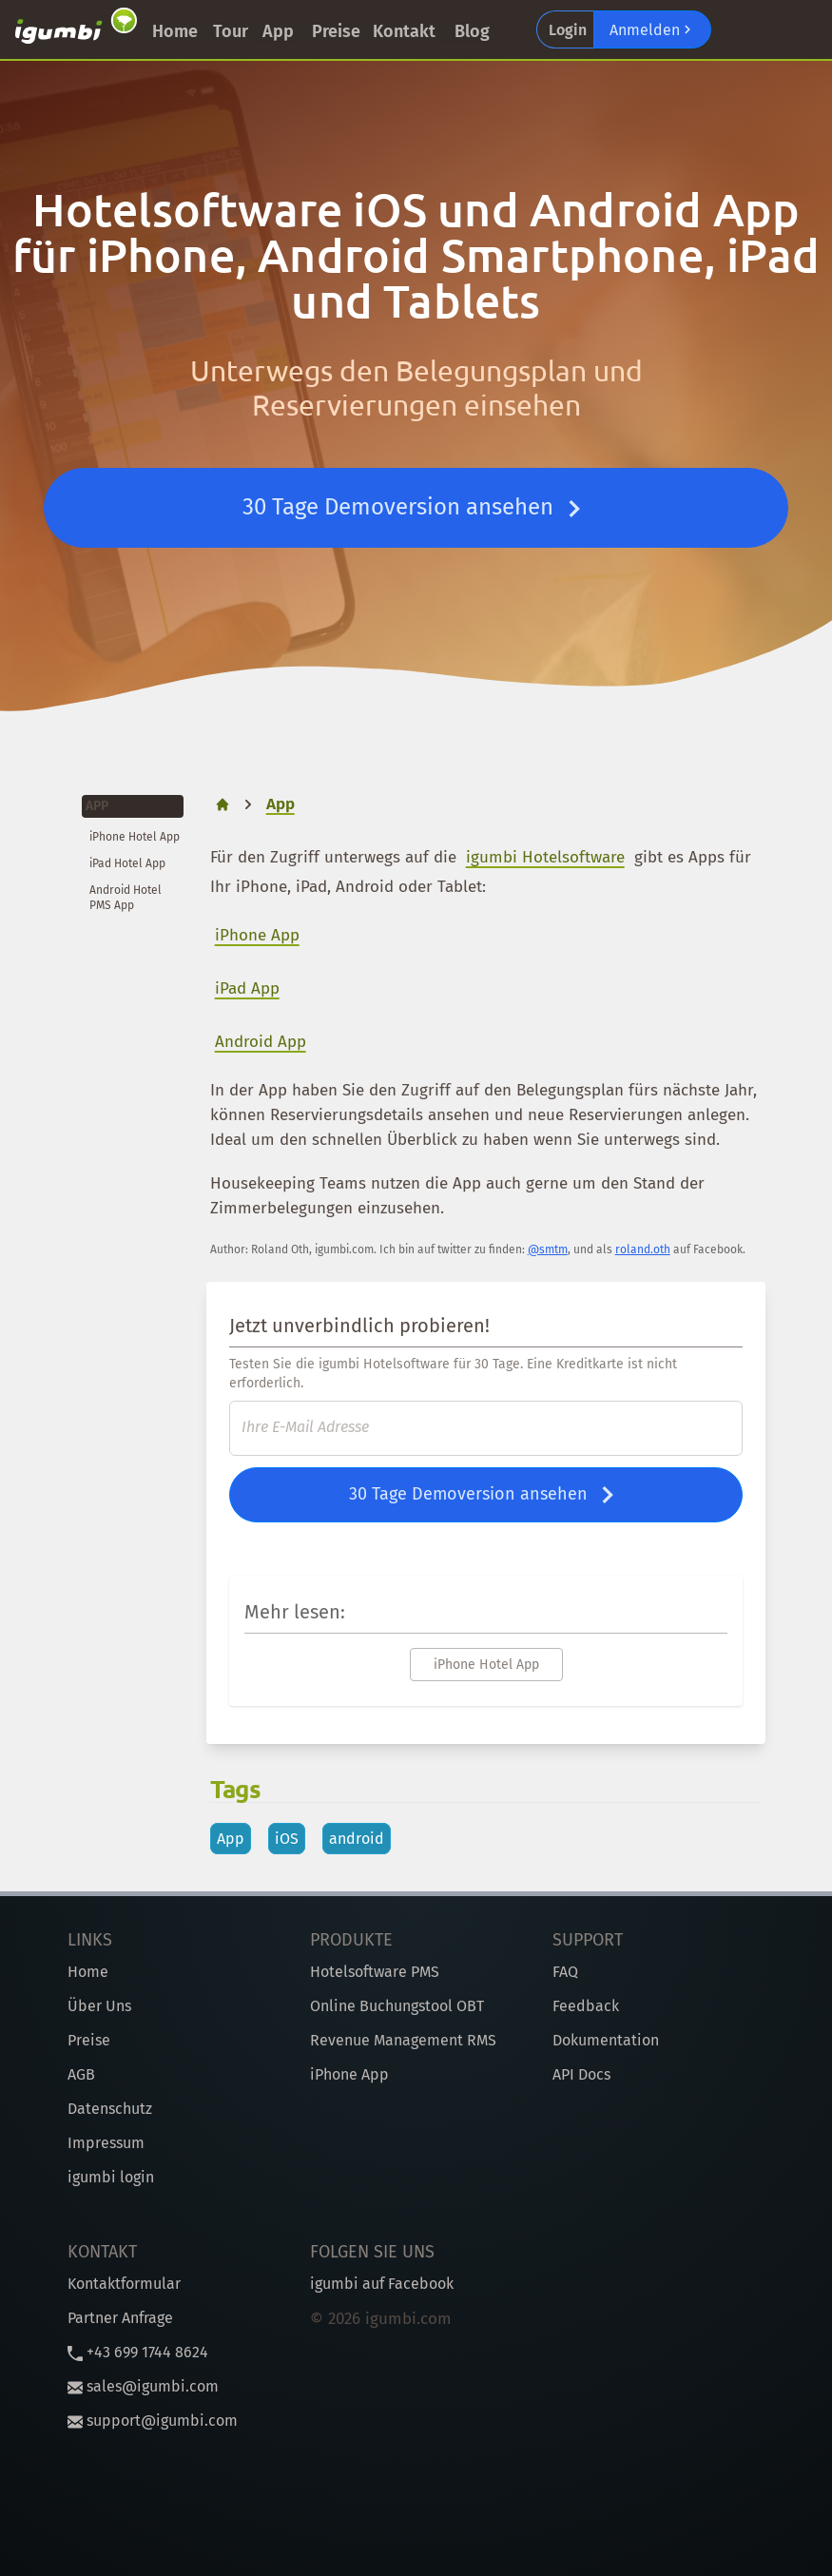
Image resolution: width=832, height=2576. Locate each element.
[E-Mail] (486, 1428)
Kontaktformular (124, 2284)
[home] (222, 804)
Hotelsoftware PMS (374, 1972)
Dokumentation (605, 2040)
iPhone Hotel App (134, 836)
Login (568, 30)
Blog (472, 31)
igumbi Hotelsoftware (545, 857)
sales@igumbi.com (143, 2386)
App (278, 31)
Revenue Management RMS (403, 2040)
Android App (260, 1042)
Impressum (106, 2143)
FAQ (565, 1972)
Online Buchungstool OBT (397, 2006)
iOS (287, 1839)
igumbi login (111, 2177)
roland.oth (642, 1249)
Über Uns (99, 2006)
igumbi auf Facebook (382, 2284)
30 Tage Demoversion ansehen (416, 509)
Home (175, 31)
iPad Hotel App (127, 863)
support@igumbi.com (153, 2420)
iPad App (247, 988)
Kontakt (404, 31)
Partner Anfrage (120, 2318)
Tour (230, 31)
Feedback (585, 2006)
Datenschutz (110, 2109)
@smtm (548, 1249)
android (356, 1839)
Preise (336, 31)
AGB (81, 2074)
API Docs (581, 2074)
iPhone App (257, 935)
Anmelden (652, 29)
